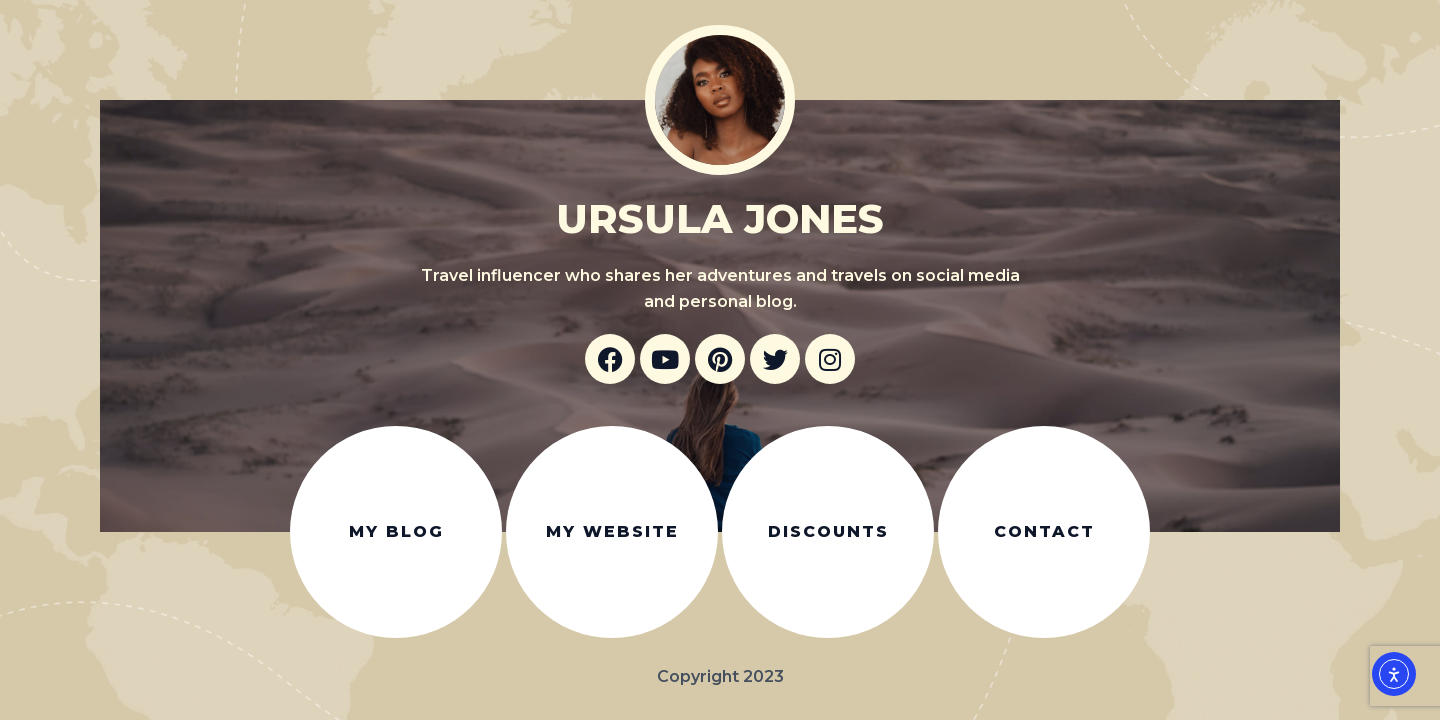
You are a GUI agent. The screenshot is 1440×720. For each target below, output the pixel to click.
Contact (1044, 531)
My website (612, 531)
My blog (396, 531)
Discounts (828, 531)
